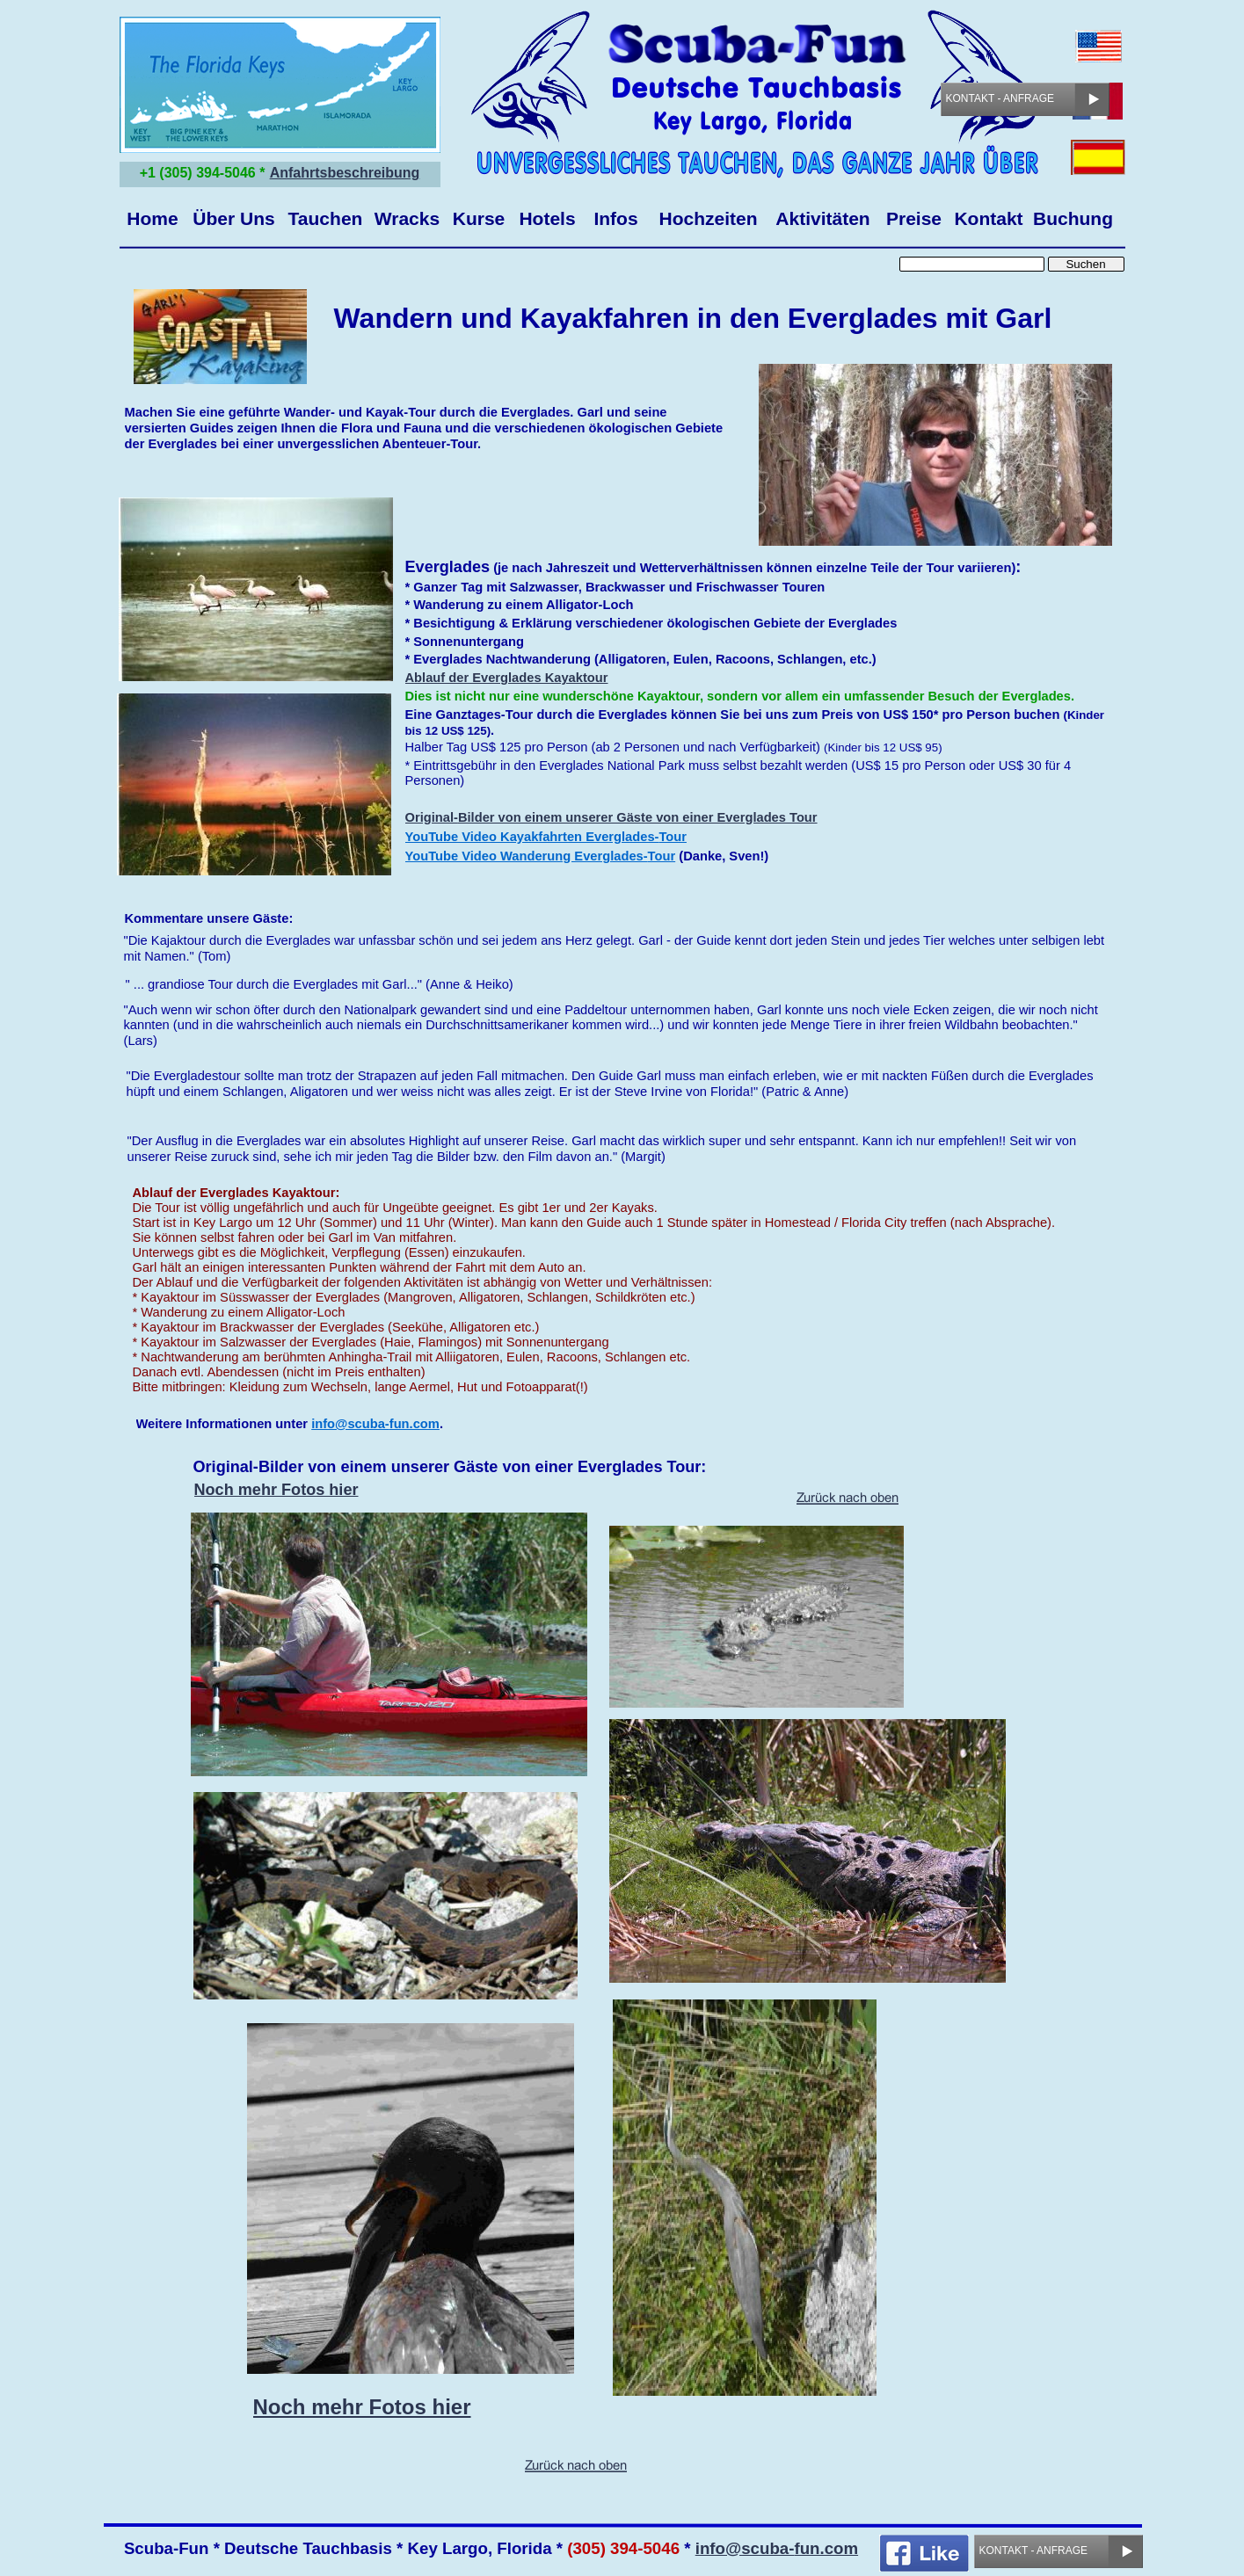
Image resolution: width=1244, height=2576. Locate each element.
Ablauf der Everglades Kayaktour (506, 678)
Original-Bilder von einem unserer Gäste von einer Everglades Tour (611, 817)
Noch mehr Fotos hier (276, 1489)
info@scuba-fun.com (776, 2548)
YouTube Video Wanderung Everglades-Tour (540, 856)
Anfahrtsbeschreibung (345, 172)
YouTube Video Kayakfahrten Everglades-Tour (546, 837)
